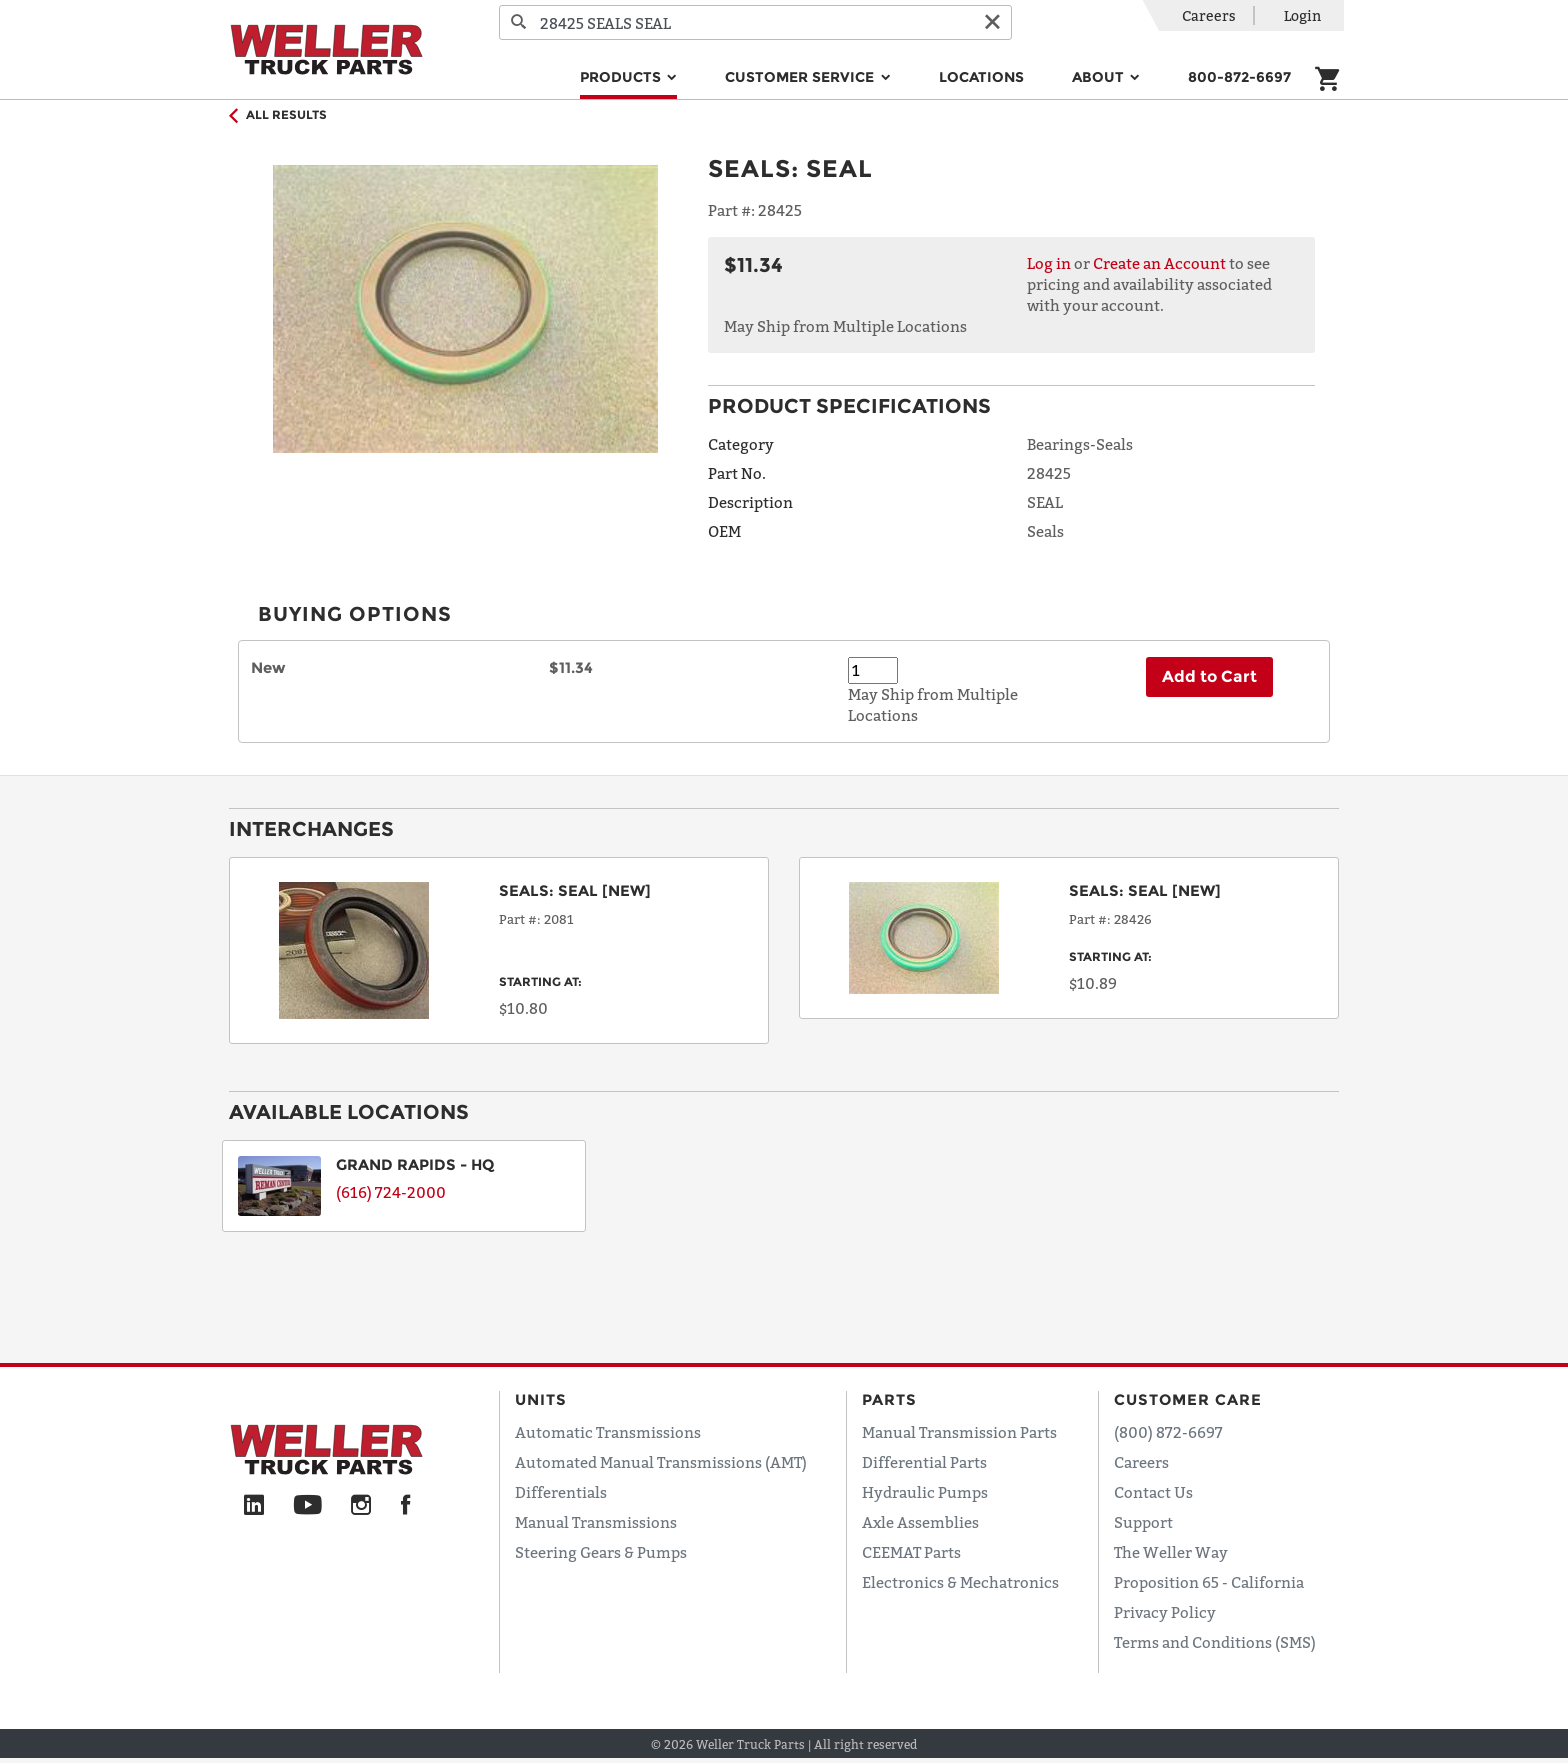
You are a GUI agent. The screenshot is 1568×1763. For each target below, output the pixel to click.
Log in (1049, 263)
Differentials (561, 1492)
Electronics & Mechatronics (960, 1582)
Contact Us (1153, 1492)
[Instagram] (361, 1506)
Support (1143, 1522)
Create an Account (1159, 263)
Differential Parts (924, 1462)
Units (541, 1399)
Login (1302, 15)
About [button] (1100, 77)
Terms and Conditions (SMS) (1215, 1642)
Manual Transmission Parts (959, 1432)
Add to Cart (1209, 676)
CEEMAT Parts (911, 1552)
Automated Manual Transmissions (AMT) (661, 1462)
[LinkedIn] (254, 1506)
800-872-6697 (1239, 77)
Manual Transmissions (596, 1522)
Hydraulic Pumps (925, 1492)
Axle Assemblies (920, 1522)
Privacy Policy (1165, 1612)
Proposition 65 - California (1209, 1582)
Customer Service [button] (801, 77)
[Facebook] (405, 1506)
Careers (1209, 15)
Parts (889, 1399)
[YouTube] (307, 1506)
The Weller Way (1171, 1552)
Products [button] (622, 77)
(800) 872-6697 (1168, 1432)
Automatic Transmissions (608, 1432)
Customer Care (1188, 1399)
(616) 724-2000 (391, 1192)
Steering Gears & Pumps (601, 1552)
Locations (981, 77)
